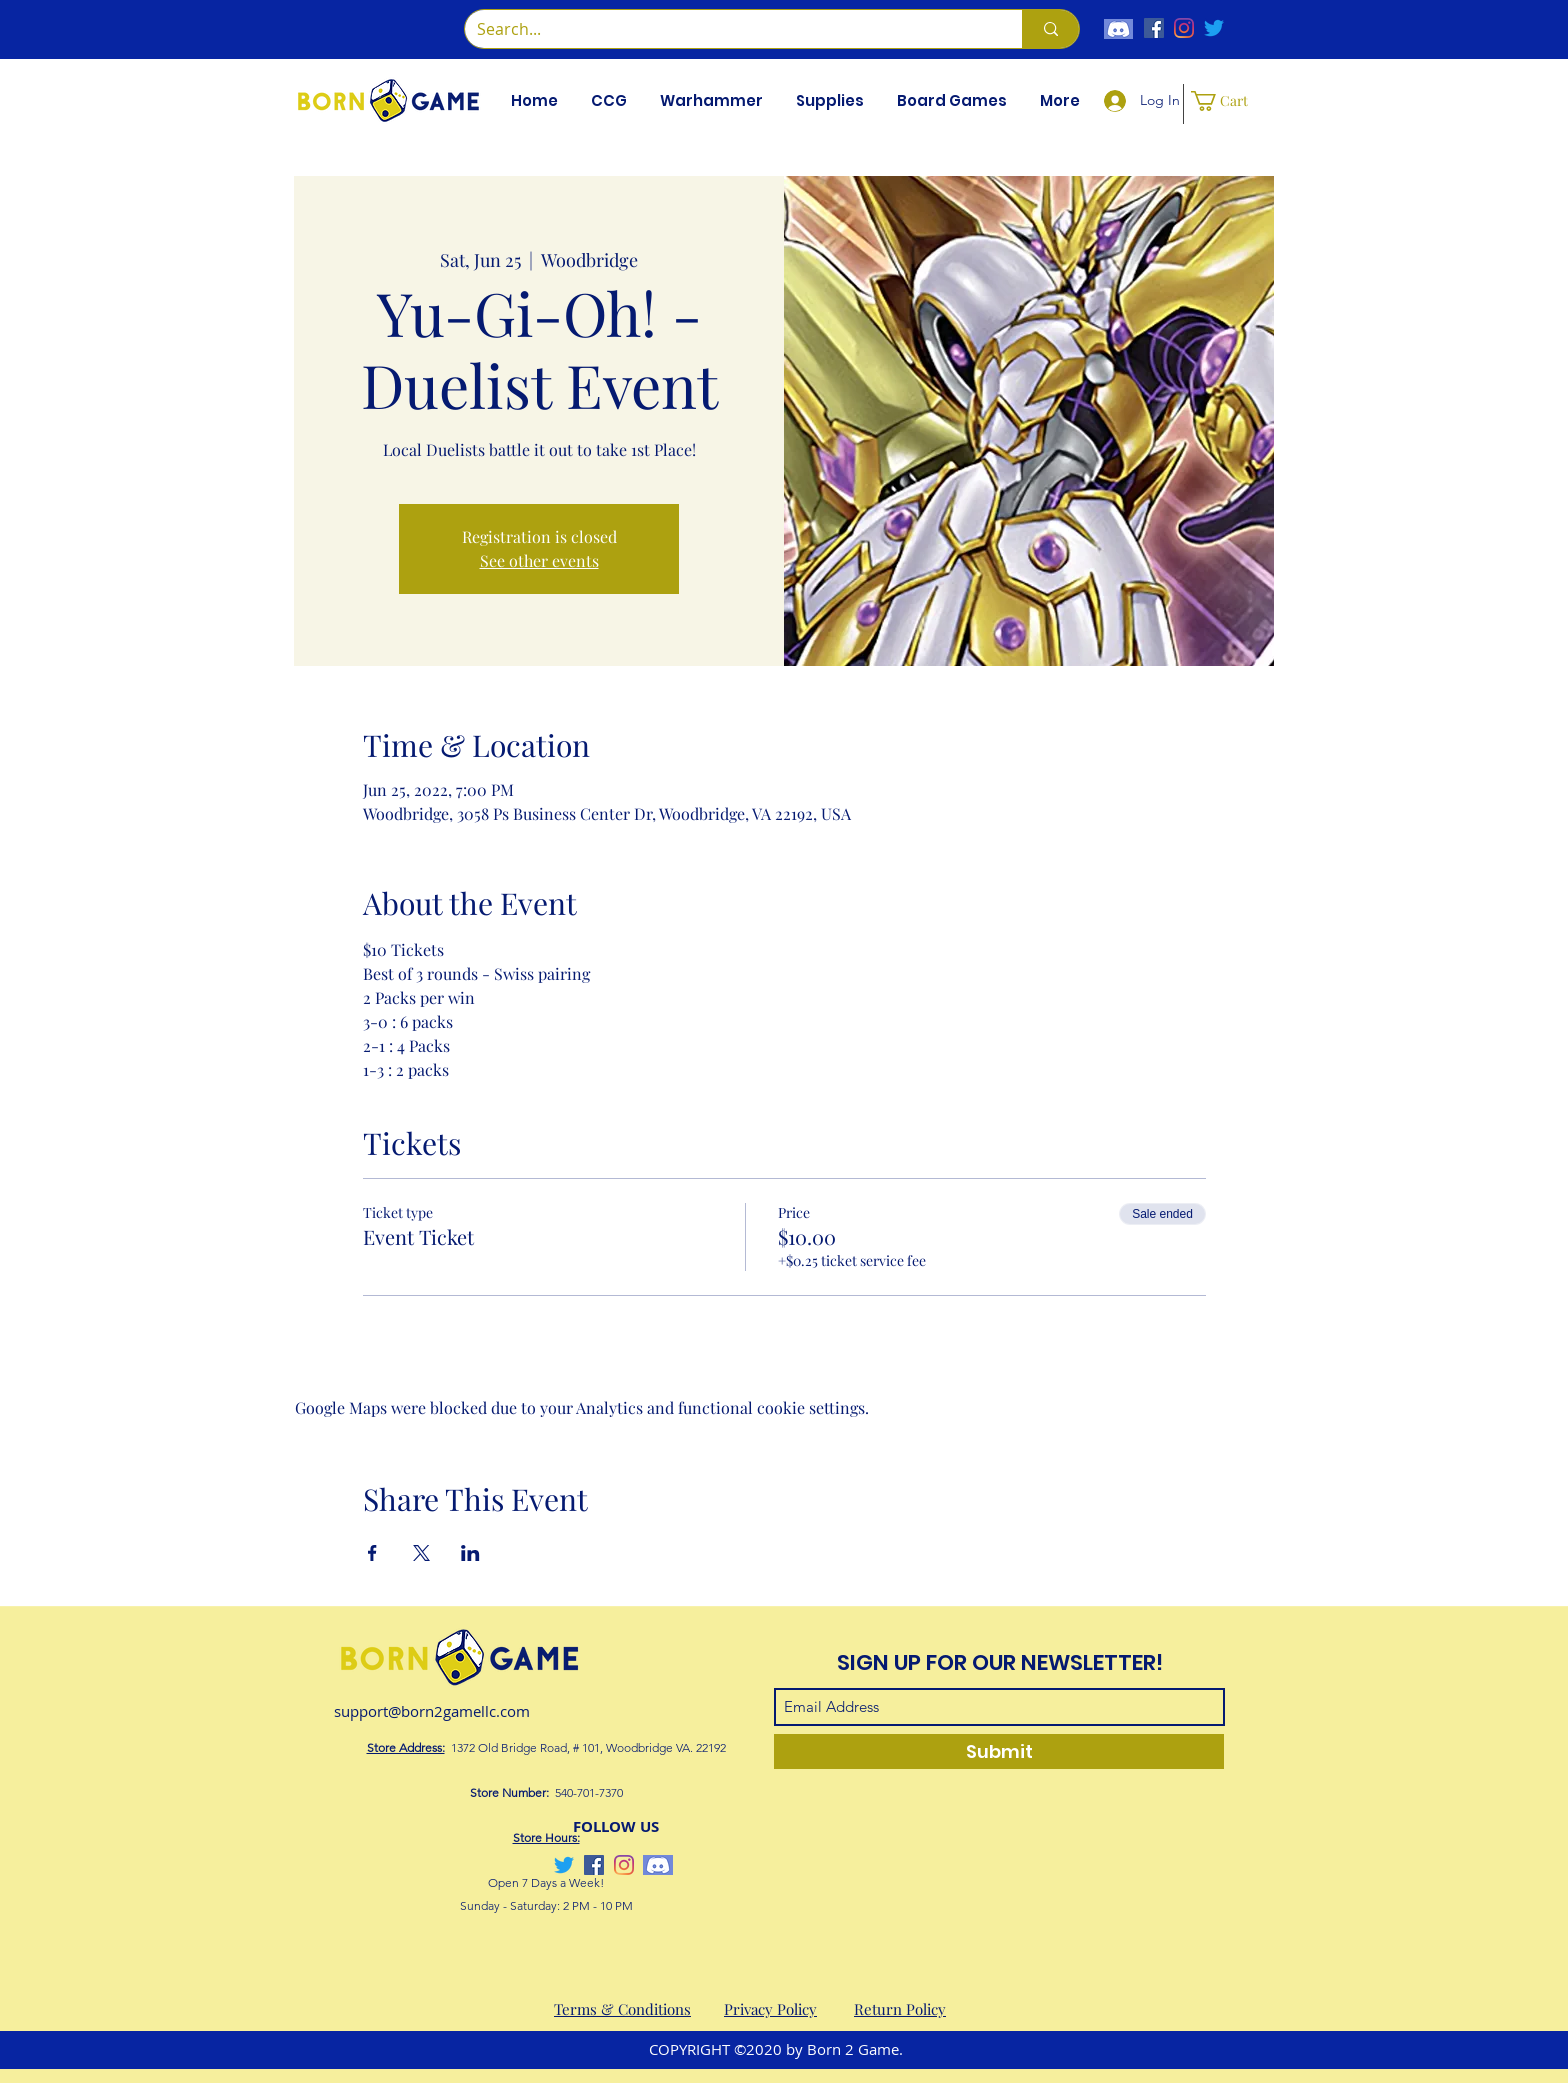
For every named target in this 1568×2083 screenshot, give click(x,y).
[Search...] (728, 29)
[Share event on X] (421, 1553)
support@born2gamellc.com (432, 1711)
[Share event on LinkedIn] (470, 1553)
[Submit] (999, 1751)
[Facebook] (1154, 28)
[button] (608, 101)
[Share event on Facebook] (372, 1553)
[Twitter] (1214, 28)
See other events (539, 560)
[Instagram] (1184, 28)
